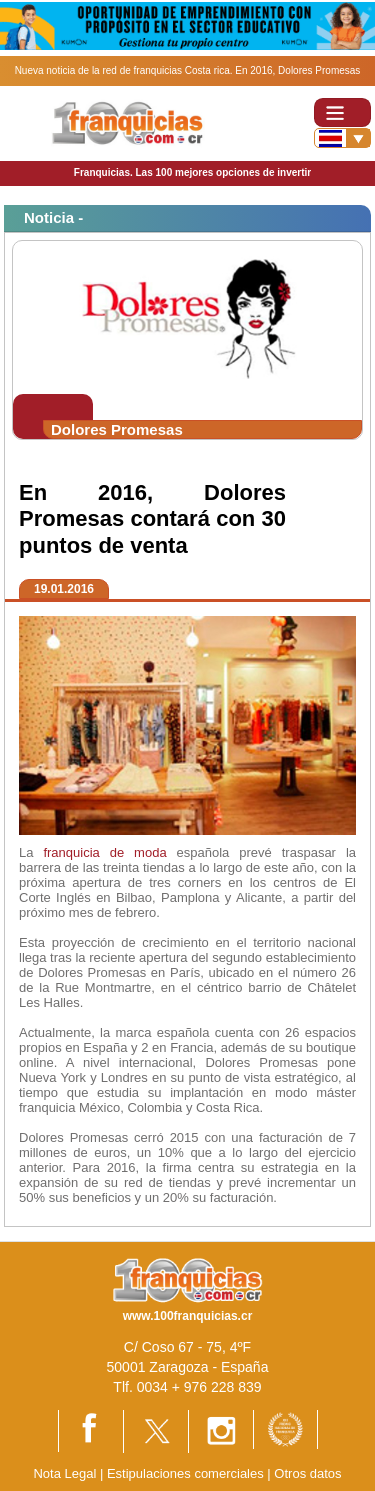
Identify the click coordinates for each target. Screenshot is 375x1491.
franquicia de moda (104, 852)
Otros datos (307, 1473)
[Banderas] (342, 138)
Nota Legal (64, 1473)
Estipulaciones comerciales (187, 1473)
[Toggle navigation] (342, 112)
